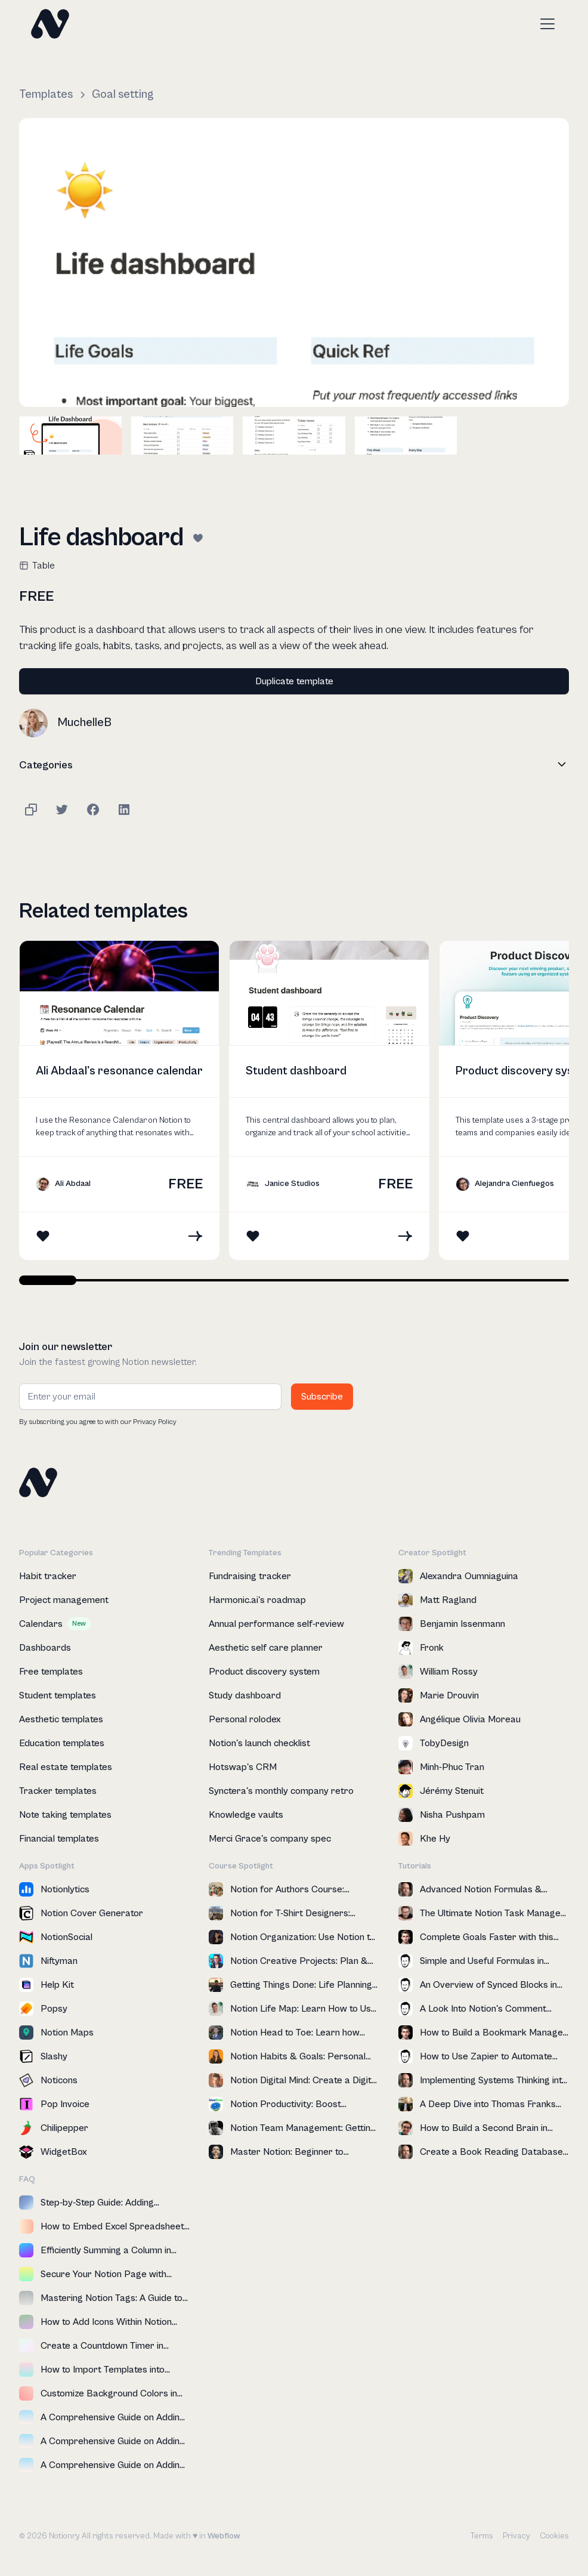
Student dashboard (296, 1071)
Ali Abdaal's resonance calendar (119, 1071)
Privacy (516, 2536)
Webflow (224, 2536)
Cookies (554, 2536)
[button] (545, 24)
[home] (50, 24)
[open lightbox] (294, 262)
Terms (482, 2536)
